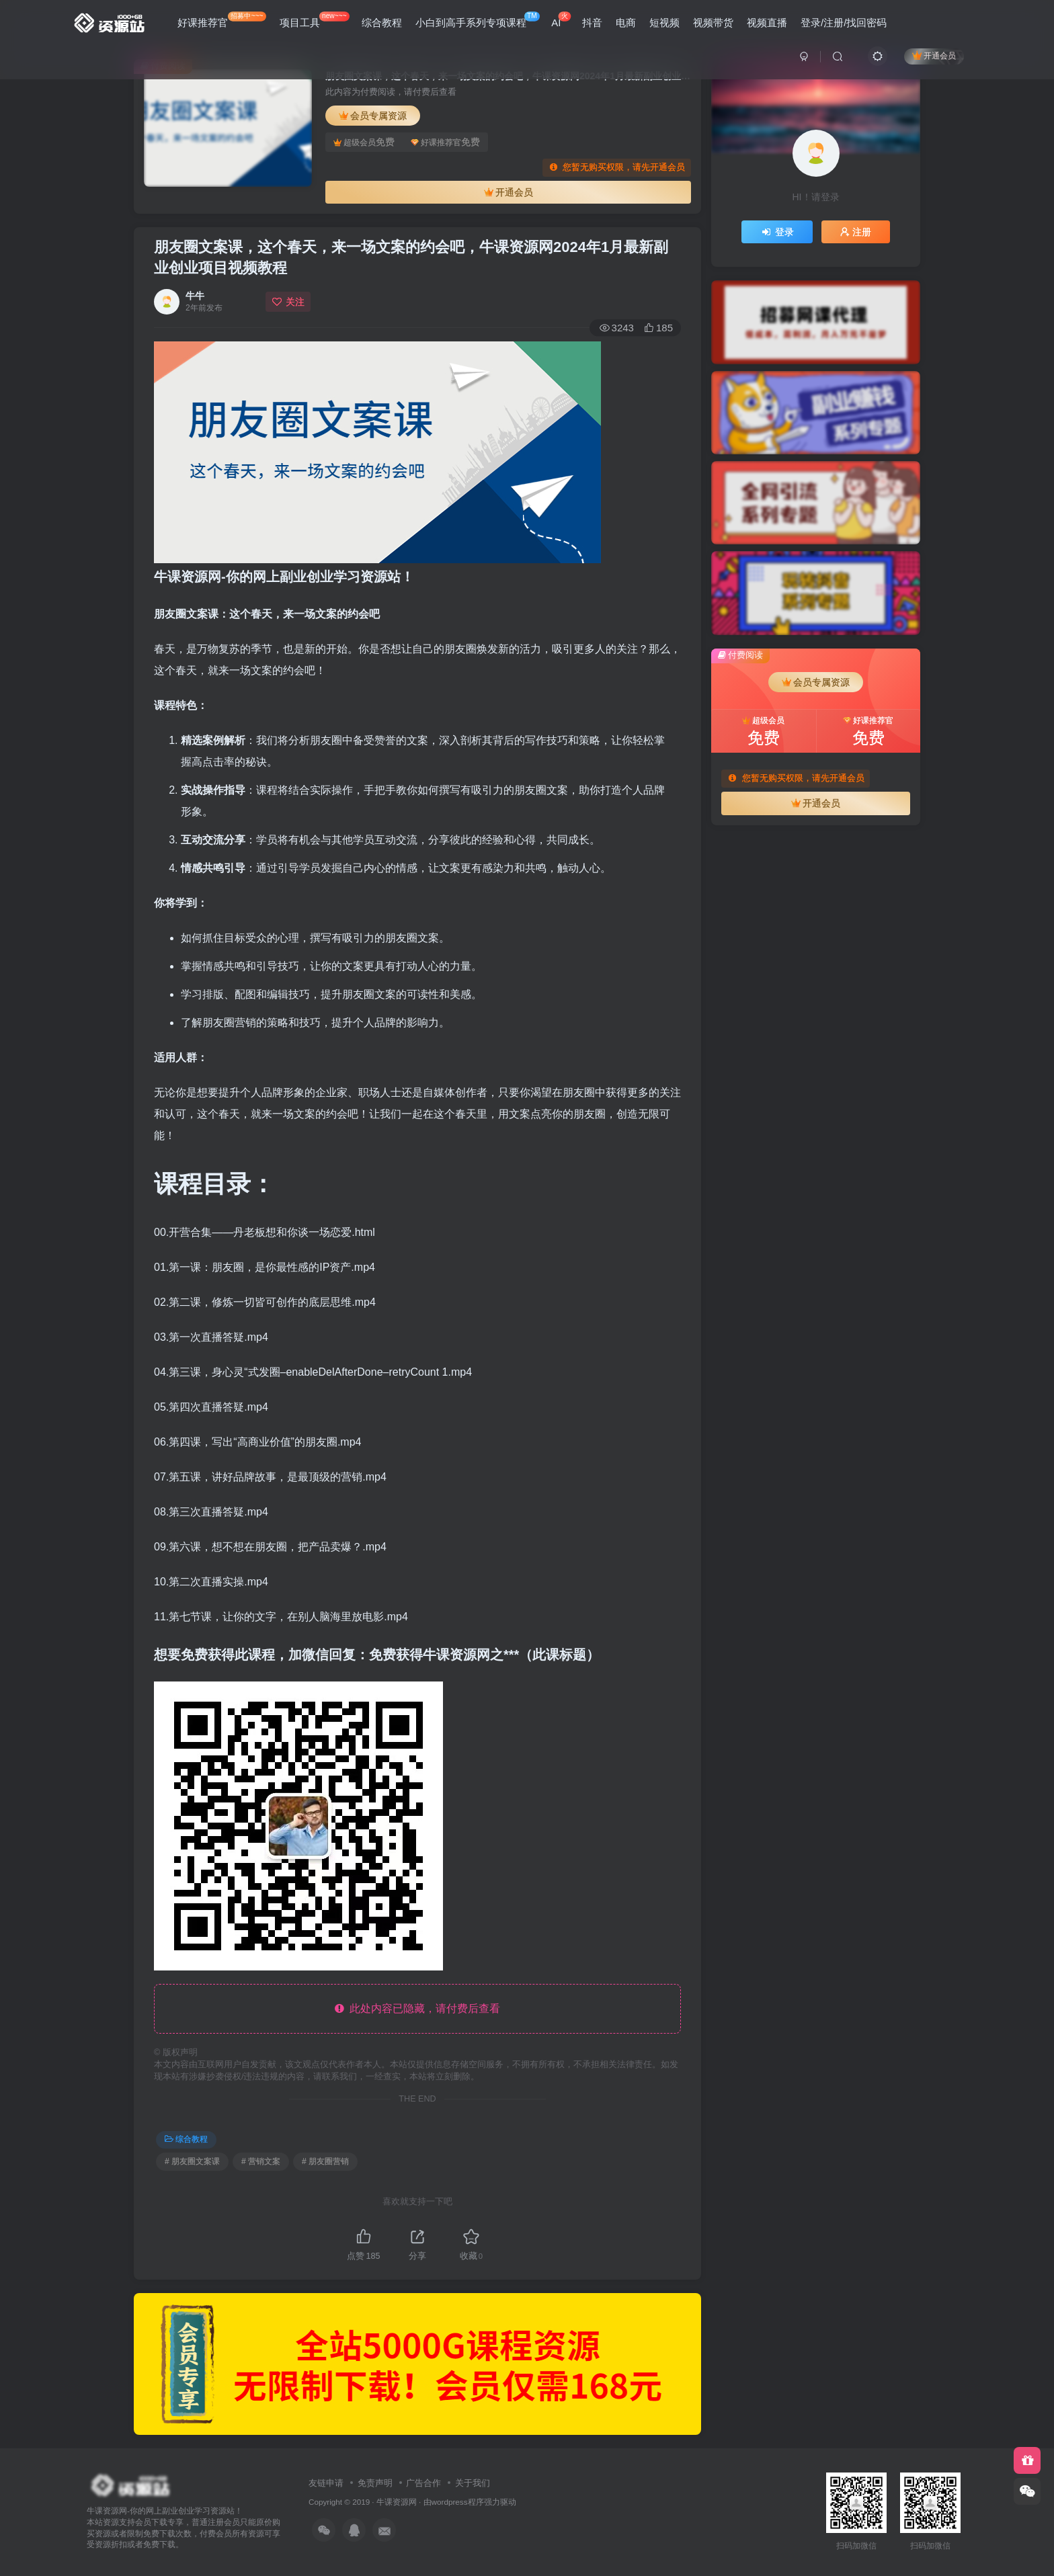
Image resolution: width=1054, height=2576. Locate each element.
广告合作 (423, 2483)
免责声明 (375, 2483)
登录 (777, 231)
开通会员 (934, 55)
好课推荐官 (221, 19)
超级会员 (364, 141)
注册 (855, 231)
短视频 (664, 22)
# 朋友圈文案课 (192, 2161)
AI (561, 19)
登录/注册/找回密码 (844, 22)
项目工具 (315, 19)
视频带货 (713, 22)
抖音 (592, 22)
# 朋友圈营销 (325, 2161)
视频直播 (767, 22)
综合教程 (382, 22)
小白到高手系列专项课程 (477, 19)
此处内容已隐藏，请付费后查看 (418, 2008)
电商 (626, 22)
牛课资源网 (396, 2501)
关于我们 (472, 2483)
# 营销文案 (260, 2161)
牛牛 (195, 295)
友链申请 (326, 2483)
